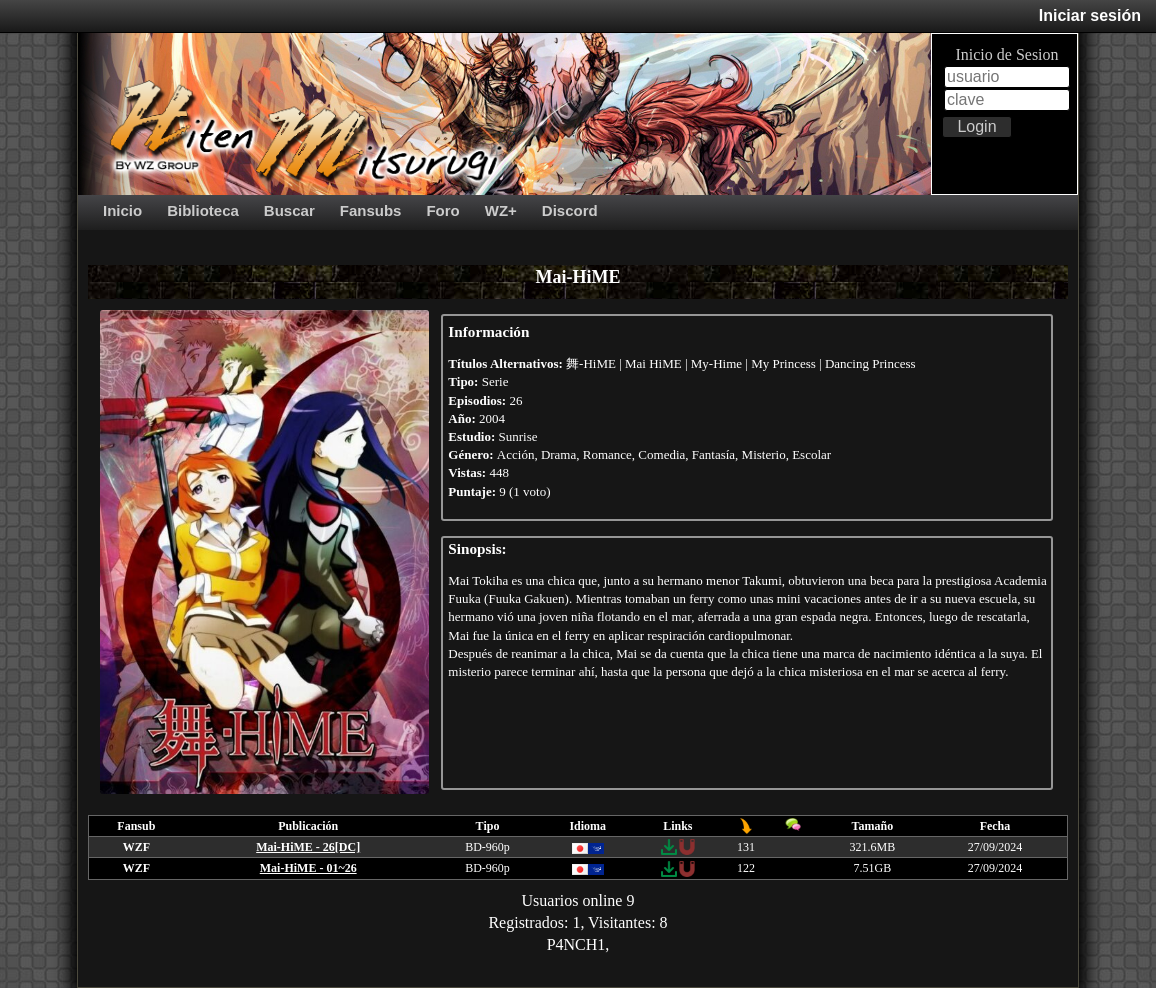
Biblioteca (203, 210)
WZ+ (501, 210)
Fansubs (371, 210)
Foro (442, 210)
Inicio (122, 210)
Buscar (289, 210)
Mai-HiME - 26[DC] (308, 847)
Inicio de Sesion (1006, 54)
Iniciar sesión (1090, 15)
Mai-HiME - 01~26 (308, 868)
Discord (570, 210)
